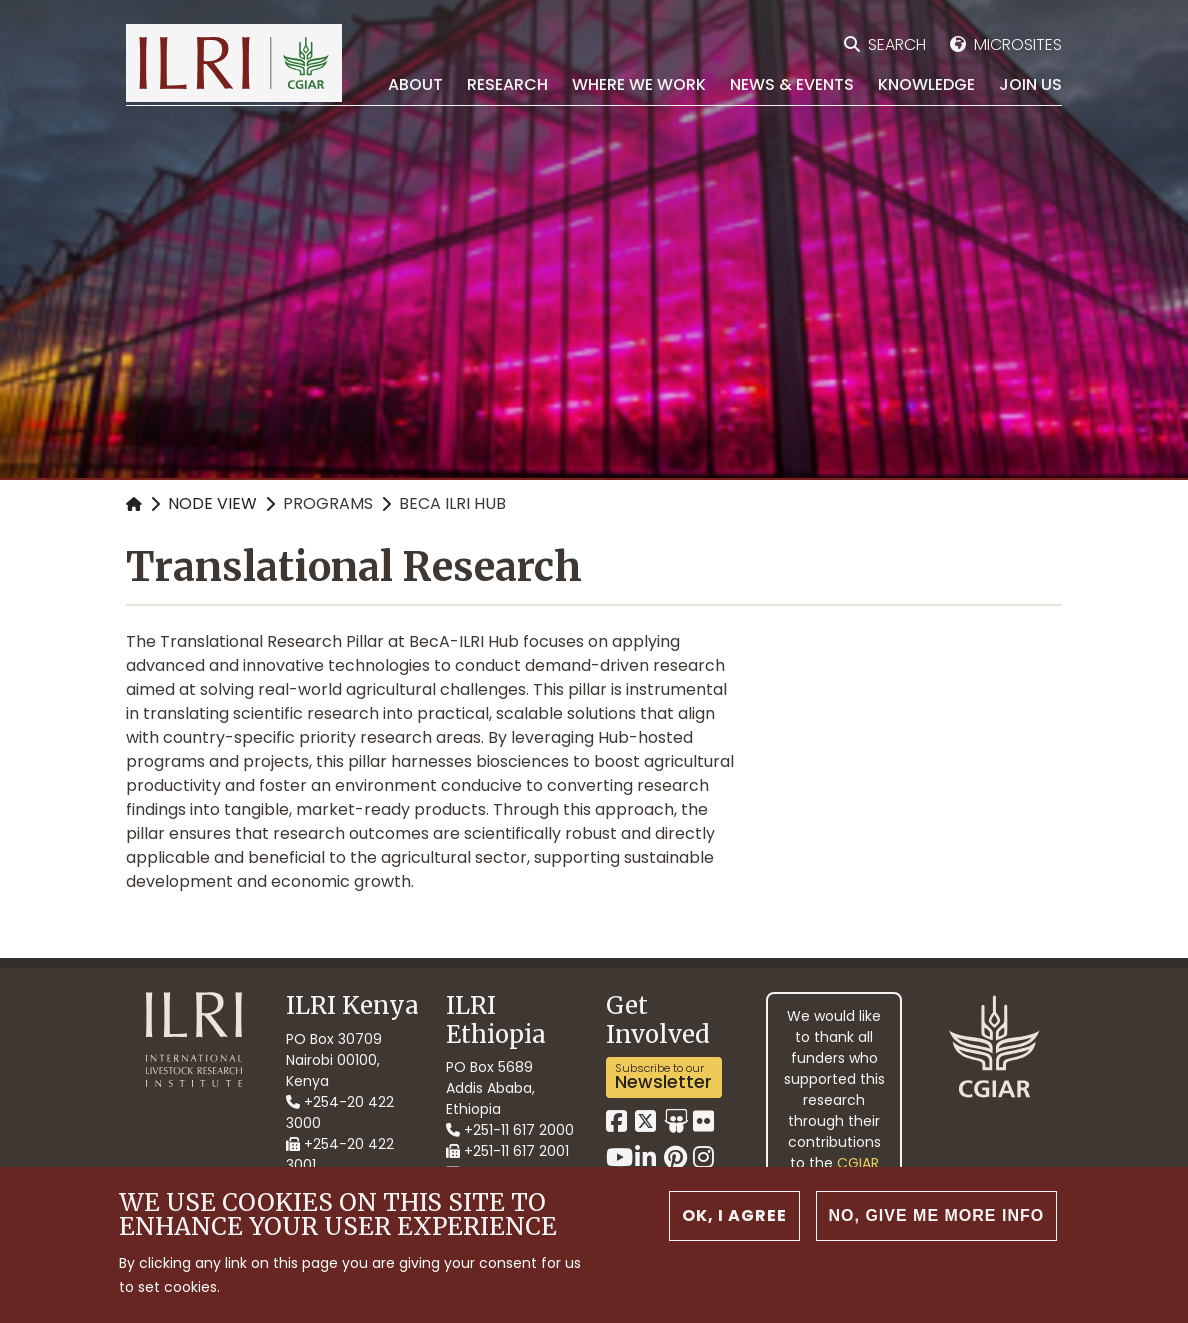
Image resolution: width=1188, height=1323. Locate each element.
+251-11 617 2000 (510, 1130)
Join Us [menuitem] (1030, 84)
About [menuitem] (415, 84)
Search (897, 44)
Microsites (1018, 44)
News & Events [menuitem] (792, 84)
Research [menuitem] (507, 84)
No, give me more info (937, 1215)
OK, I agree (734, 1215)
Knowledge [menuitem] (926, 84)
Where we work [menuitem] (639, 84)
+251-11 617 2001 (507, 1151)
